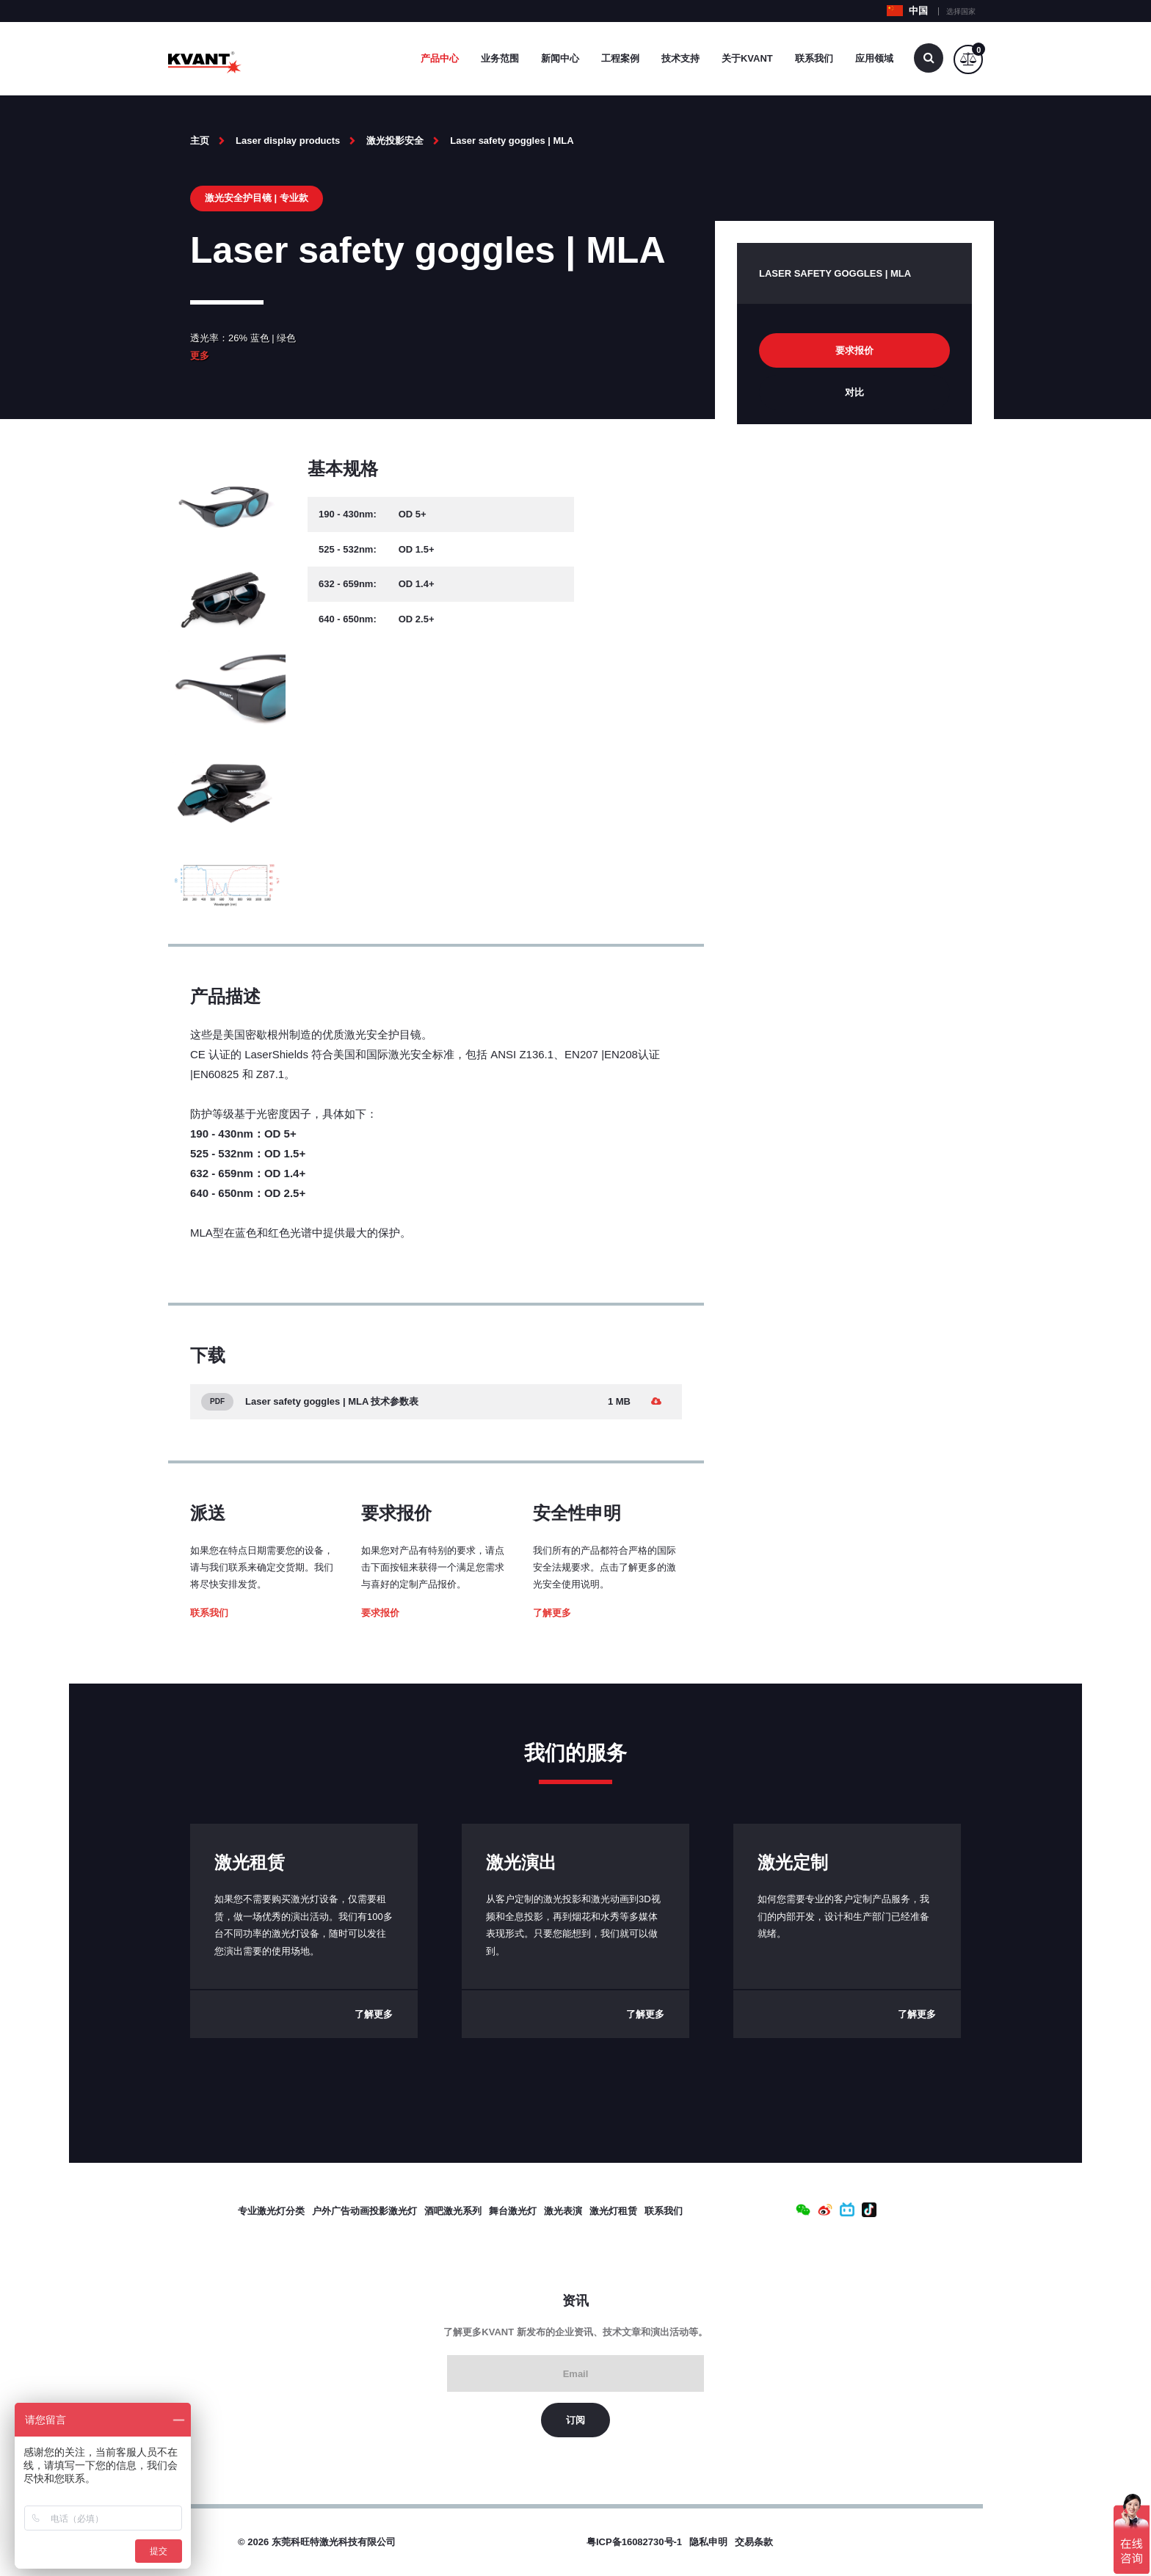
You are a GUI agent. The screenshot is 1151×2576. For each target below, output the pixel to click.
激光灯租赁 (613, 2210)
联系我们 (814, 58)
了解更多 (552, 1612)
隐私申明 (708, 2541)
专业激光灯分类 (271, 2210)
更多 (199, 355)
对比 (854, 392)
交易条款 (754, 2541)
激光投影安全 (395, 140)
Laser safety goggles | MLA (511, 140)
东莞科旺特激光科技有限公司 (334, 2541)
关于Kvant (747, 58)
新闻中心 (560, 58)
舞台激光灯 (513, 2210)
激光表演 (563, 2210)
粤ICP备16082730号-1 (634, 2541)
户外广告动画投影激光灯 (364, 2210)
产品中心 (440, 58)
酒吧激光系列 (453, 2210)
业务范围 (500, 58)
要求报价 (380, 1612)
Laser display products (288, 140)
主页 (199, 140)
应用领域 (874, 58)
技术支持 (680, 58)
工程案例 (620, 58)
